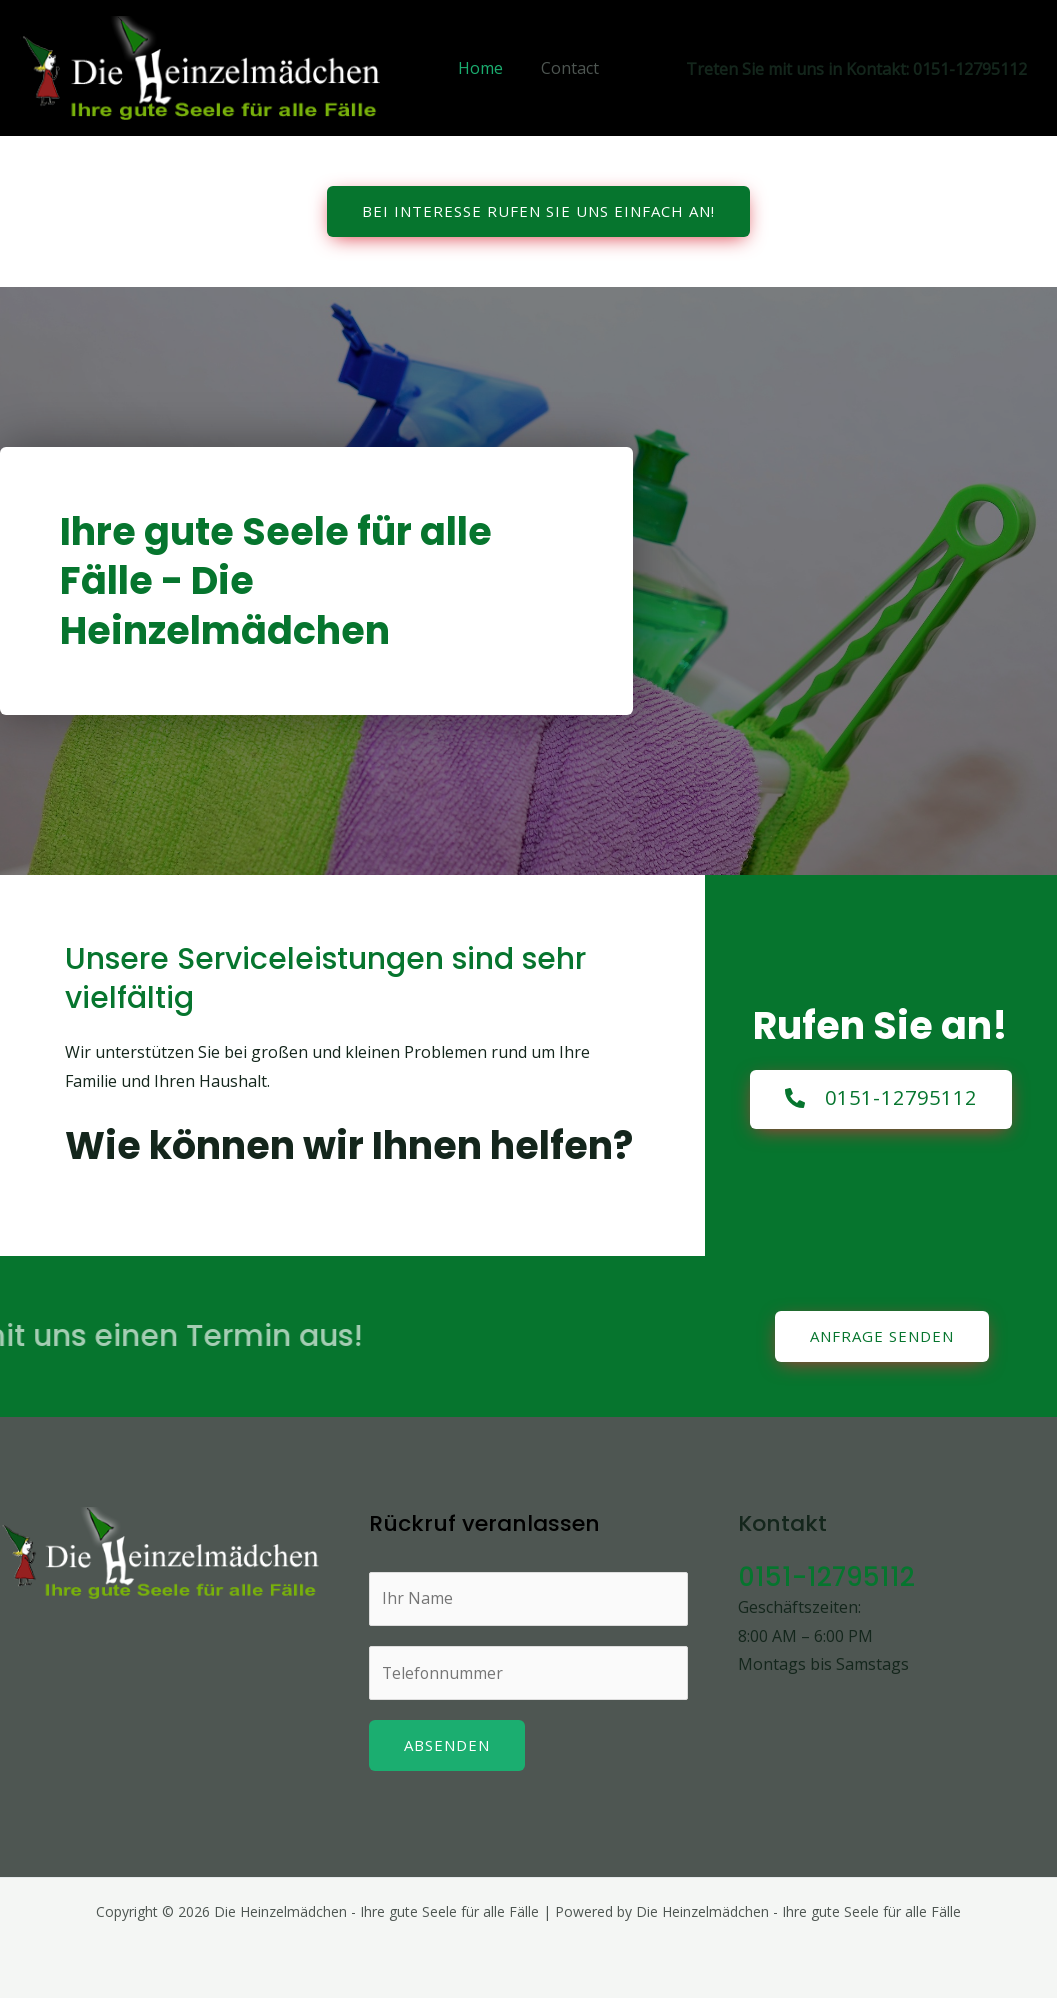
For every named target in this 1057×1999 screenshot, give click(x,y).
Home (483, 68)
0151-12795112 (827, 1577)
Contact (567, 68)
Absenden (447, 1746)
